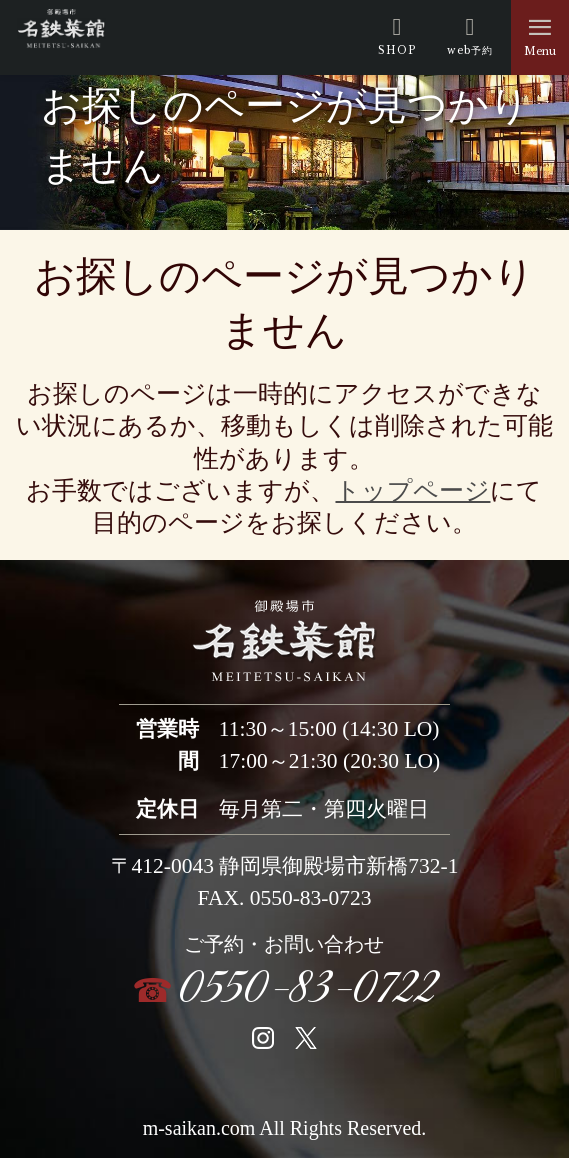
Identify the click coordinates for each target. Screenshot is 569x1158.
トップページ (412, 490)
